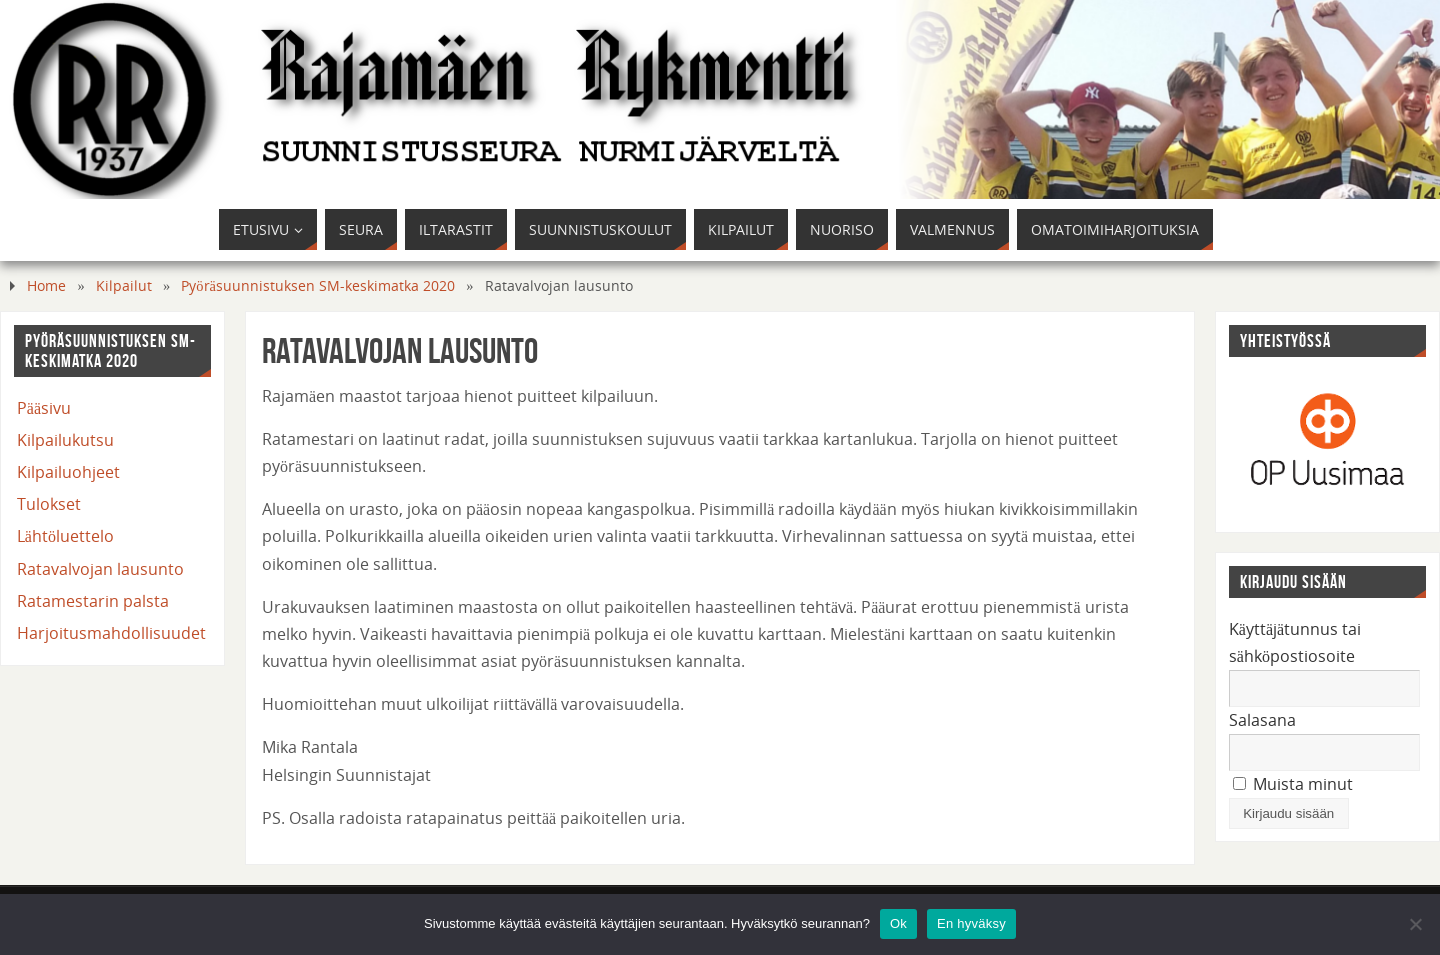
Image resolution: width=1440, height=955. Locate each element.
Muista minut (1293, 784)
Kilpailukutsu (65, 440)
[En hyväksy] (1415, 924)
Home (46, 285)
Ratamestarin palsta (93, 601)
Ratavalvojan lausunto (100, 569)
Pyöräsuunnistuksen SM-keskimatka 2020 (318, 285)
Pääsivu (44, 408)
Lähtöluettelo (65, 536)
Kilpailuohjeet (68, 472)
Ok (898, 923)
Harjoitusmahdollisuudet (111, 633)
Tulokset (49, 504)
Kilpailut (124, 285)
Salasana (1262, 720)
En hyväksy (971, 923)
